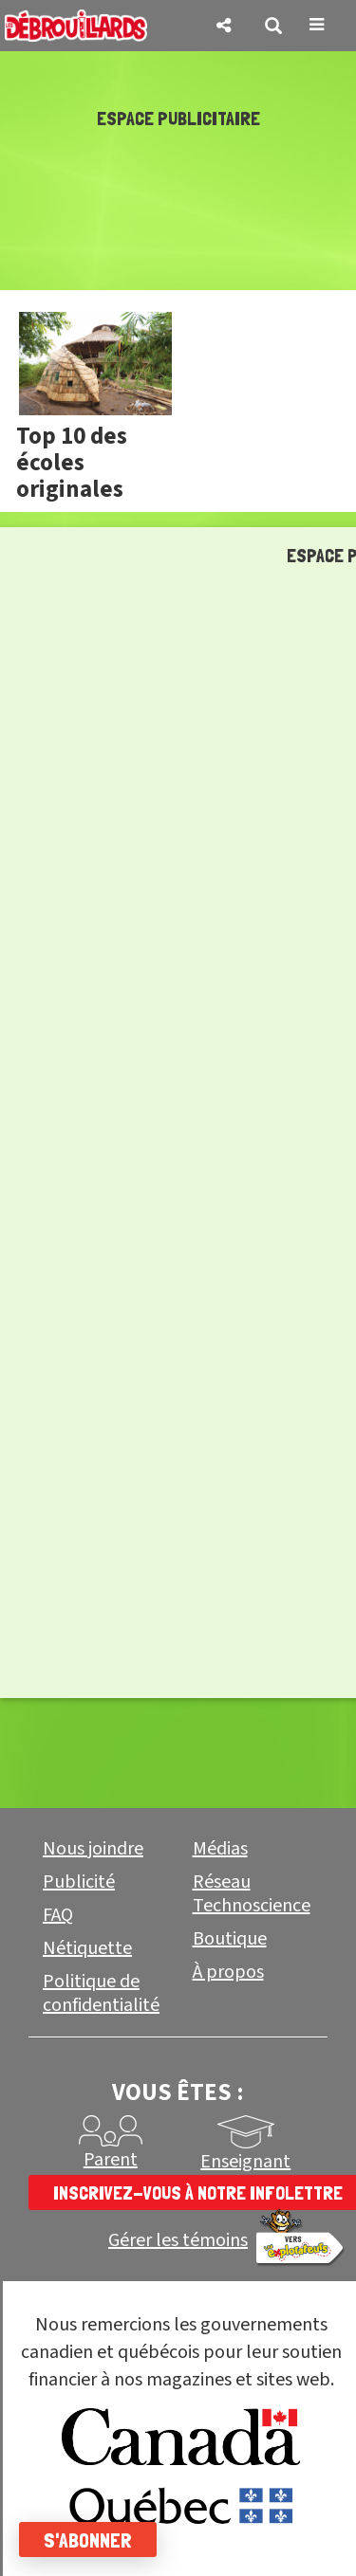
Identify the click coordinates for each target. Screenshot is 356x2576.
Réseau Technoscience (251, 1894)
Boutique (230, 1939)
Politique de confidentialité (101, 1993)
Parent (111, 2160)
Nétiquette (87, 1948)
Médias (220, 1849)
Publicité (79, 1882)
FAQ (58, 1915)
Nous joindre (93, 1849)
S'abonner (88, 2540)
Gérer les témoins (178, 2241)
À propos (228, 1972)
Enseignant (245, 2161)
